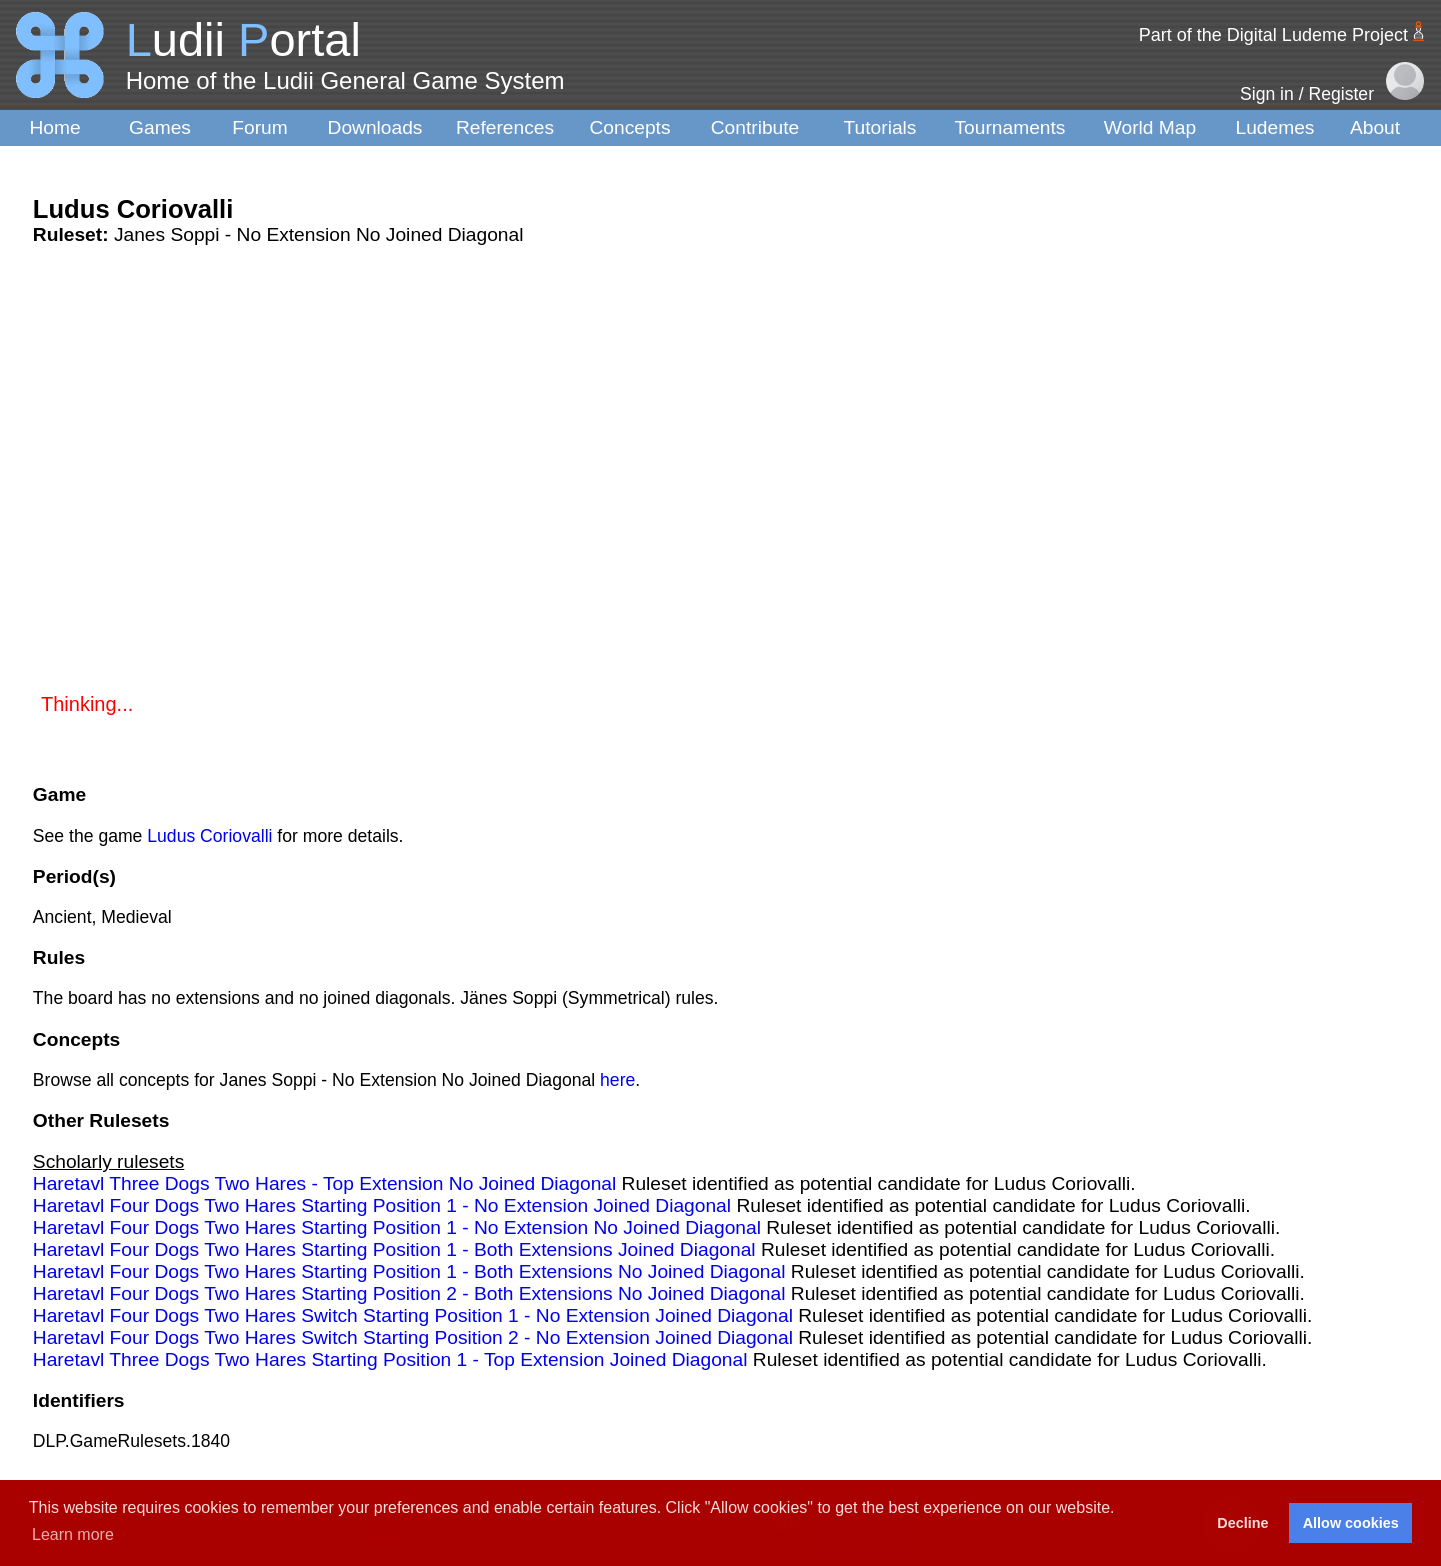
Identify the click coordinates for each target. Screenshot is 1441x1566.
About (1375, 127)
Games (160, 127)
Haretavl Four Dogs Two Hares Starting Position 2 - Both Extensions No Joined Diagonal (409, 1293)
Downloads (375, 127)
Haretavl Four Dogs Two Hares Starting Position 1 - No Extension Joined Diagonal (382, 1205)
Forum (259, 127)
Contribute (755, 127)
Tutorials (880, 127)
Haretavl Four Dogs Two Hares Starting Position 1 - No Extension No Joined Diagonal (397, 1227)
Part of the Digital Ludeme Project (1273, 35)
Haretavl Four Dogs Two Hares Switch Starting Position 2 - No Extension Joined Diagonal (413, 1337)
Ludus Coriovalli (209, 836)
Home (54, 127)
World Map (1150, 127)
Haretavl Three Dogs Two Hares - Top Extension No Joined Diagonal (324, 1183)
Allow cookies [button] (1351, 1523)
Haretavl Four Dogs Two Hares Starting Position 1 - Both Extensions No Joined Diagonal (409, 1271)
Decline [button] (1242, 1523)
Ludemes (1275, 127)
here (617, 1080)
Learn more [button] (73, 1534)
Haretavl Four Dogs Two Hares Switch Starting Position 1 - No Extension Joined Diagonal (413, 1315)
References (505, 127)
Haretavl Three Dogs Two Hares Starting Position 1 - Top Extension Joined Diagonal (390, 1359)
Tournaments (1010, 127)
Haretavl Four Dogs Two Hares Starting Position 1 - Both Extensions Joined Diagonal (394, 1249)
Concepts (629, 127)
